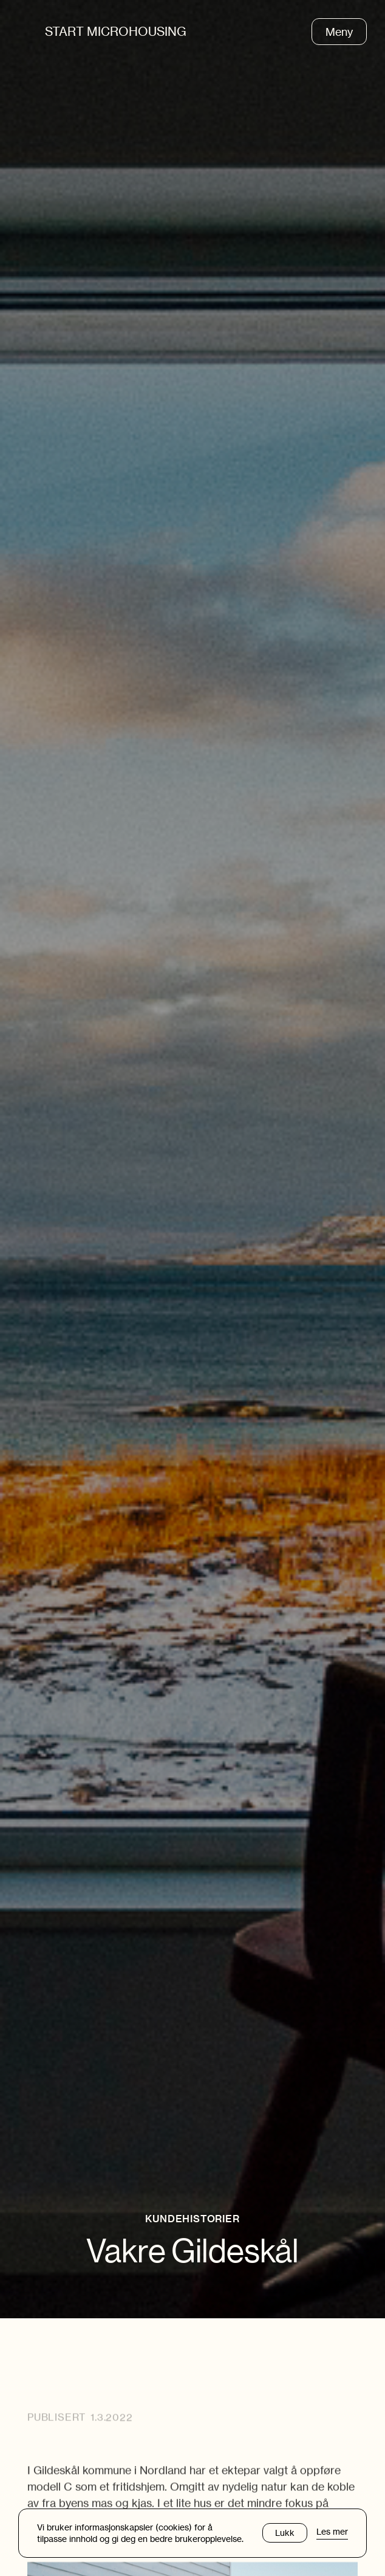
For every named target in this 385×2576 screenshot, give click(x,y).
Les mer (332, 2531)
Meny (339, 31)
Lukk (285, 2532)
